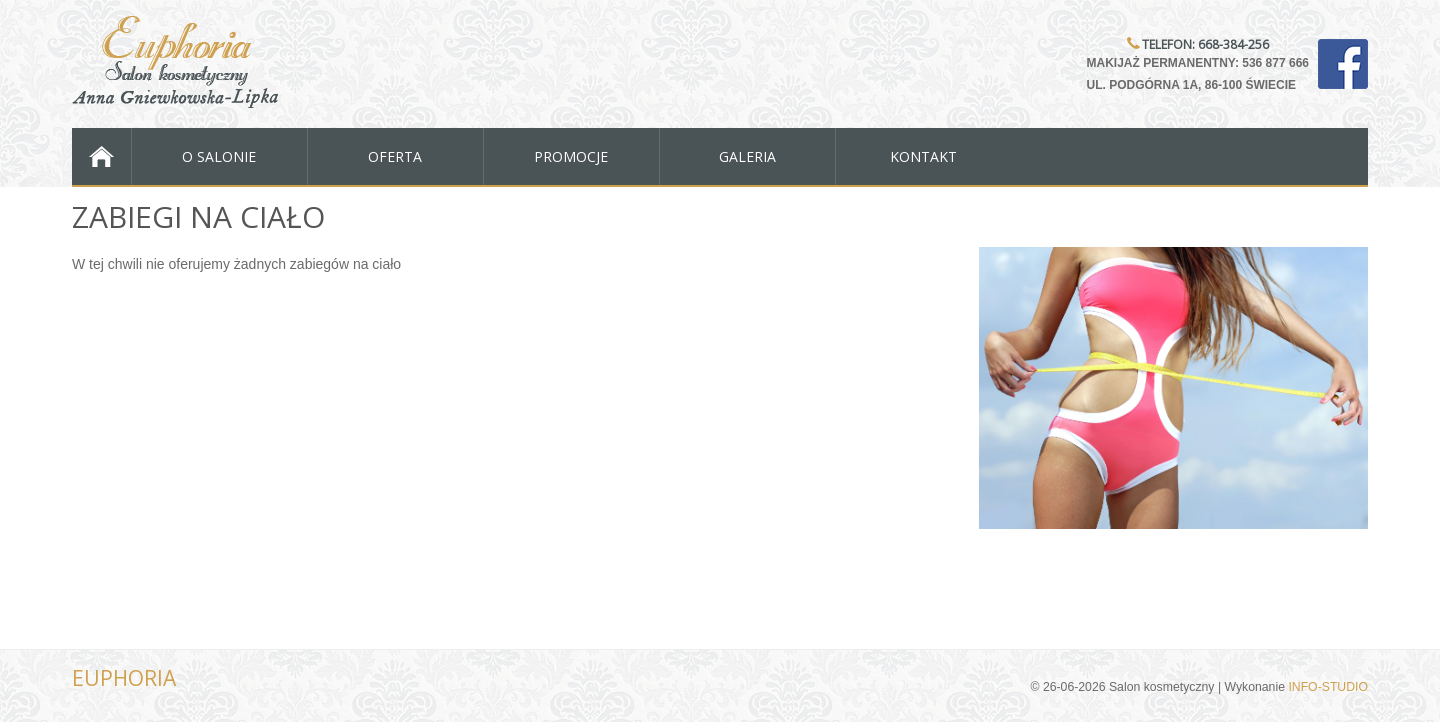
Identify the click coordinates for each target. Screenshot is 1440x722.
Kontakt (923, 156)
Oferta (395, 156)
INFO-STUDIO (1328, 687)
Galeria (747, 156)
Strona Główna (101, 156)
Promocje (571, 156)
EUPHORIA (124, 678)
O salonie (219, 156)
